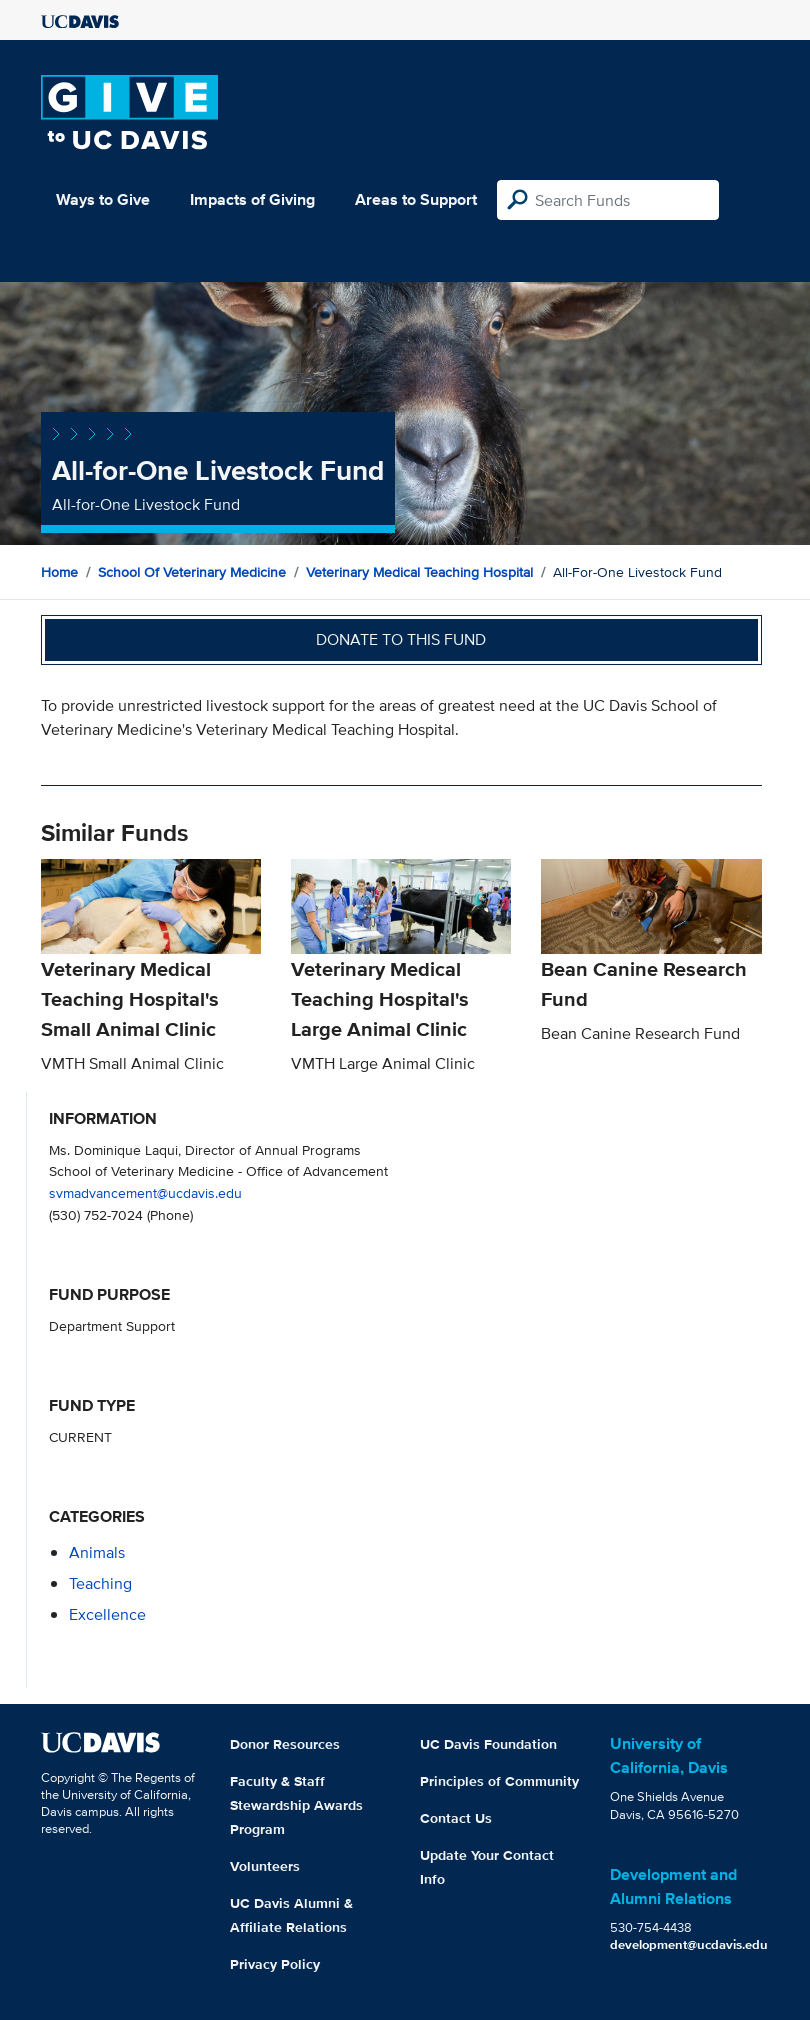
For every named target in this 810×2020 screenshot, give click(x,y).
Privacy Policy (275, 1964)
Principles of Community (499, 1781)
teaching (100, 1583)
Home (59, 572)
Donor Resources (285, 1744)
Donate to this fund (401, 639)
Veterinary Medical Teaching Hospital (419, 572)
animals (97, 1552)
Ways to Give (103, 199)
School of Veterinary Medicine (192, 572)
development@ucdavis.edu (689, 1944)
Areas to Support (416, 199)
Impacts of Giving (252, 199)
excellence (107, 1614)
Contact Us (456, 1818)
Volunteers (265, 1866)
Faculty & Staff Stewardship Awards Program (296, 1805)
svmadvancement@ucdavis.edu (145, 1192)
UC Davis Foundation (488, 1744)
